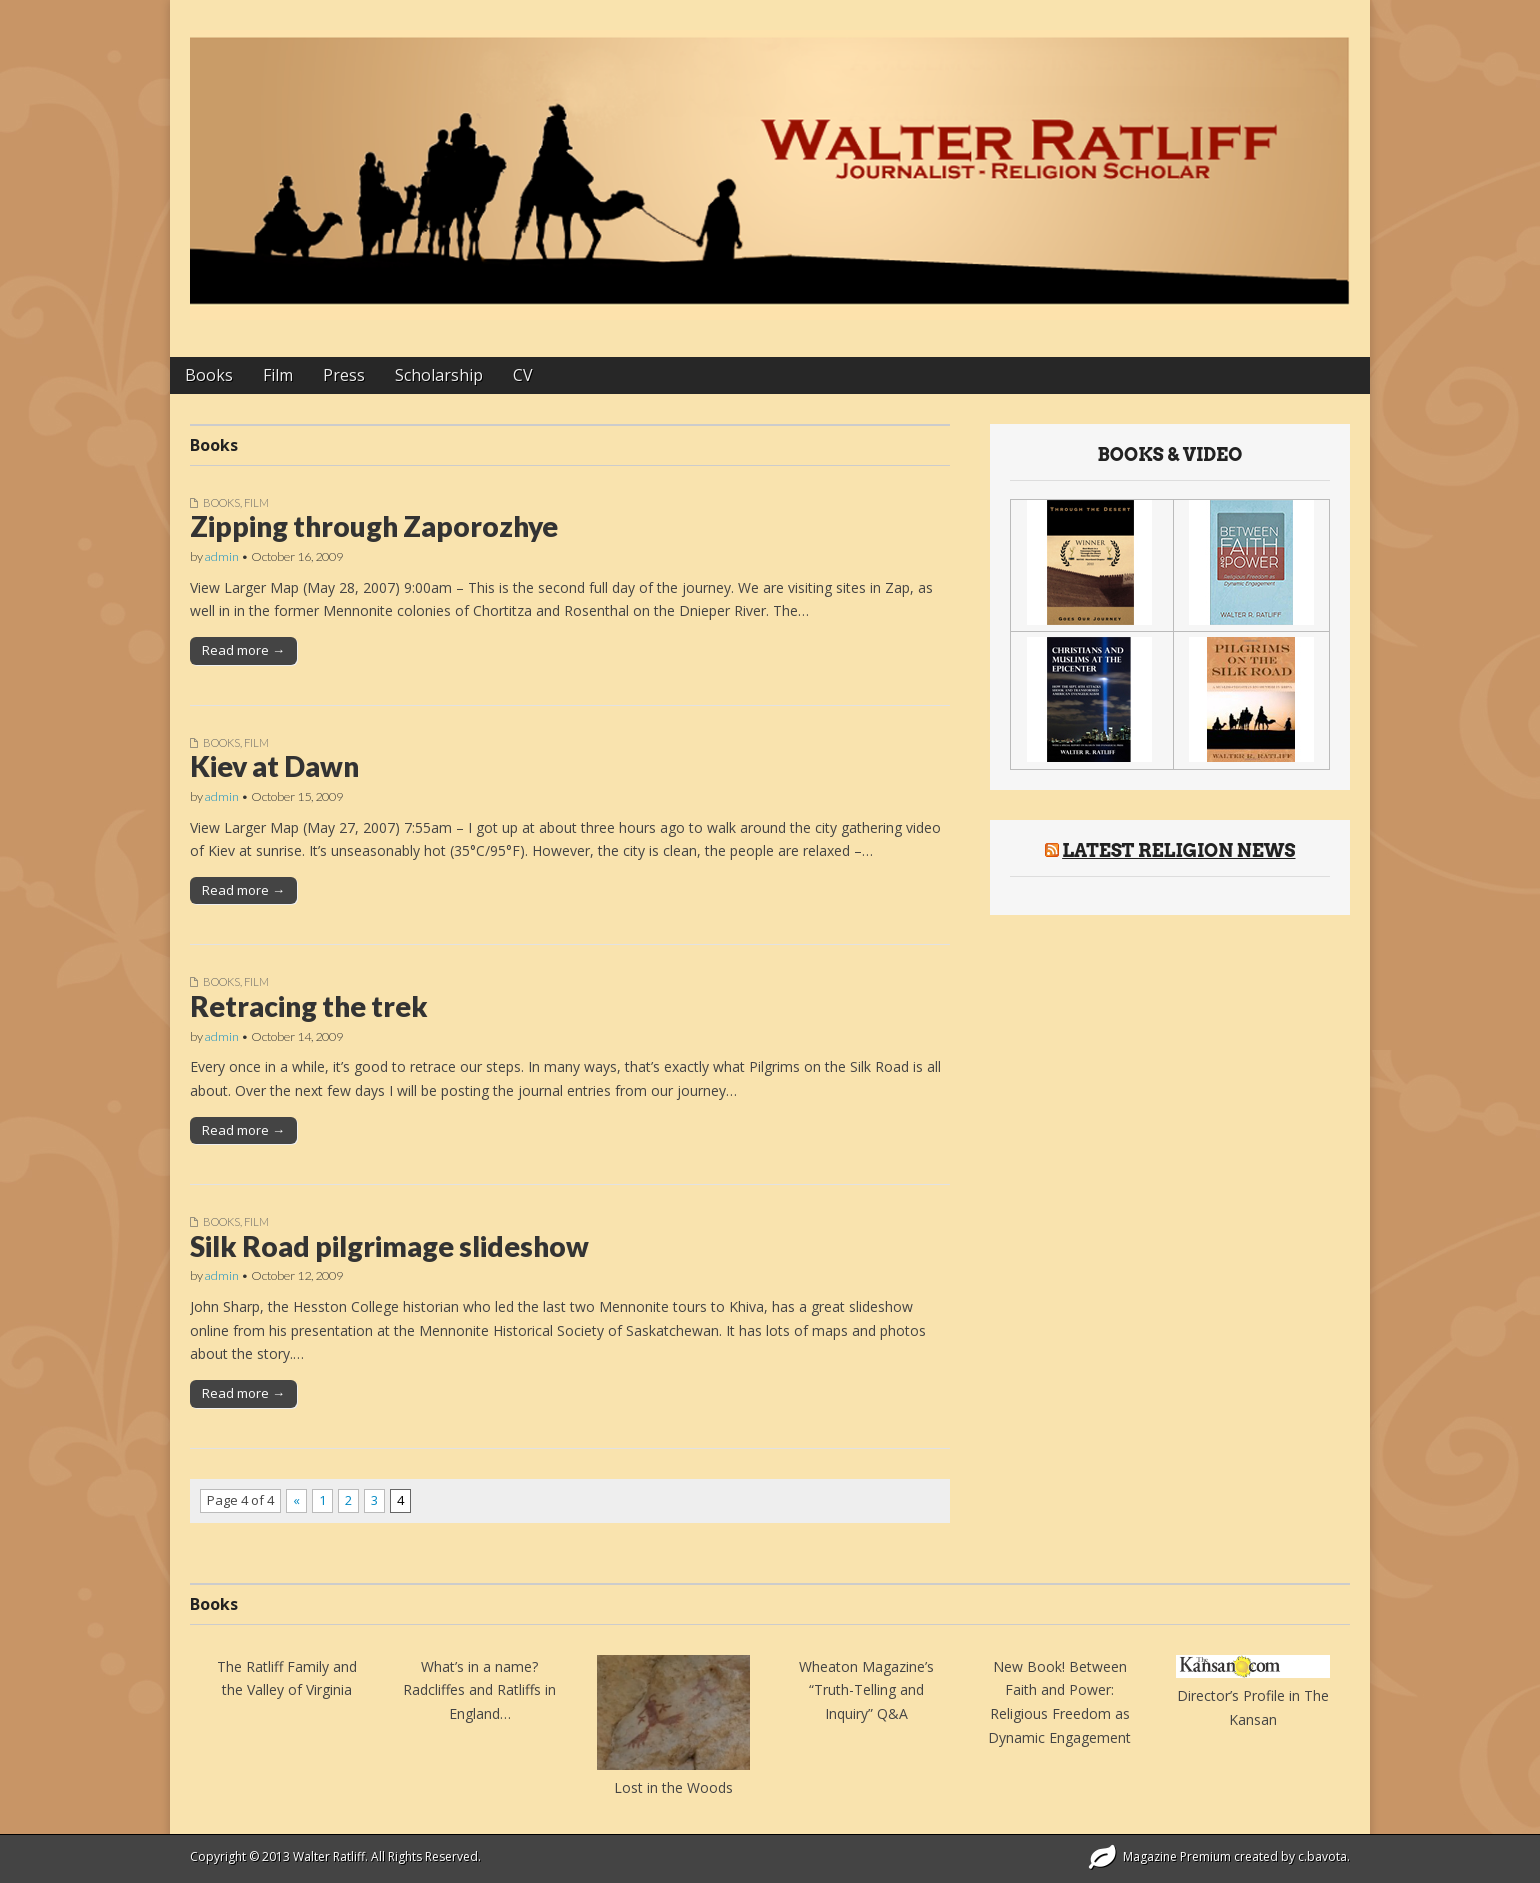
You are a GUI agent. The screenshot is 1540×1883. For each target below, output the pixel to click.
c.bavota (1322, 1856)
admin (222, 556)
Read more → (243, 650)
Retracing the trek (309, 1006)
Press (344, 375)
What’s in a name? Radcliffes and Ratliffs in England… (479, 1690)
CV (523, 375)
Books (209, 375)
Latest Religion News (1178, 850)
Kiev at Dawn (274, 766)
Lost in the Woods (673, 1787)
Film (278, 375)
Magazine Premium (1177, 1856)
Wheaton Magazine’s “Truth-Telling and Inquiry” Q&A (866, 1690)
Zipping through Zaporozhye (374, 526)
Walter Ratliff (329, 1856)
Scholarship (439, 375)
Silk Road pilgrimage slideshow (389, 1246)
